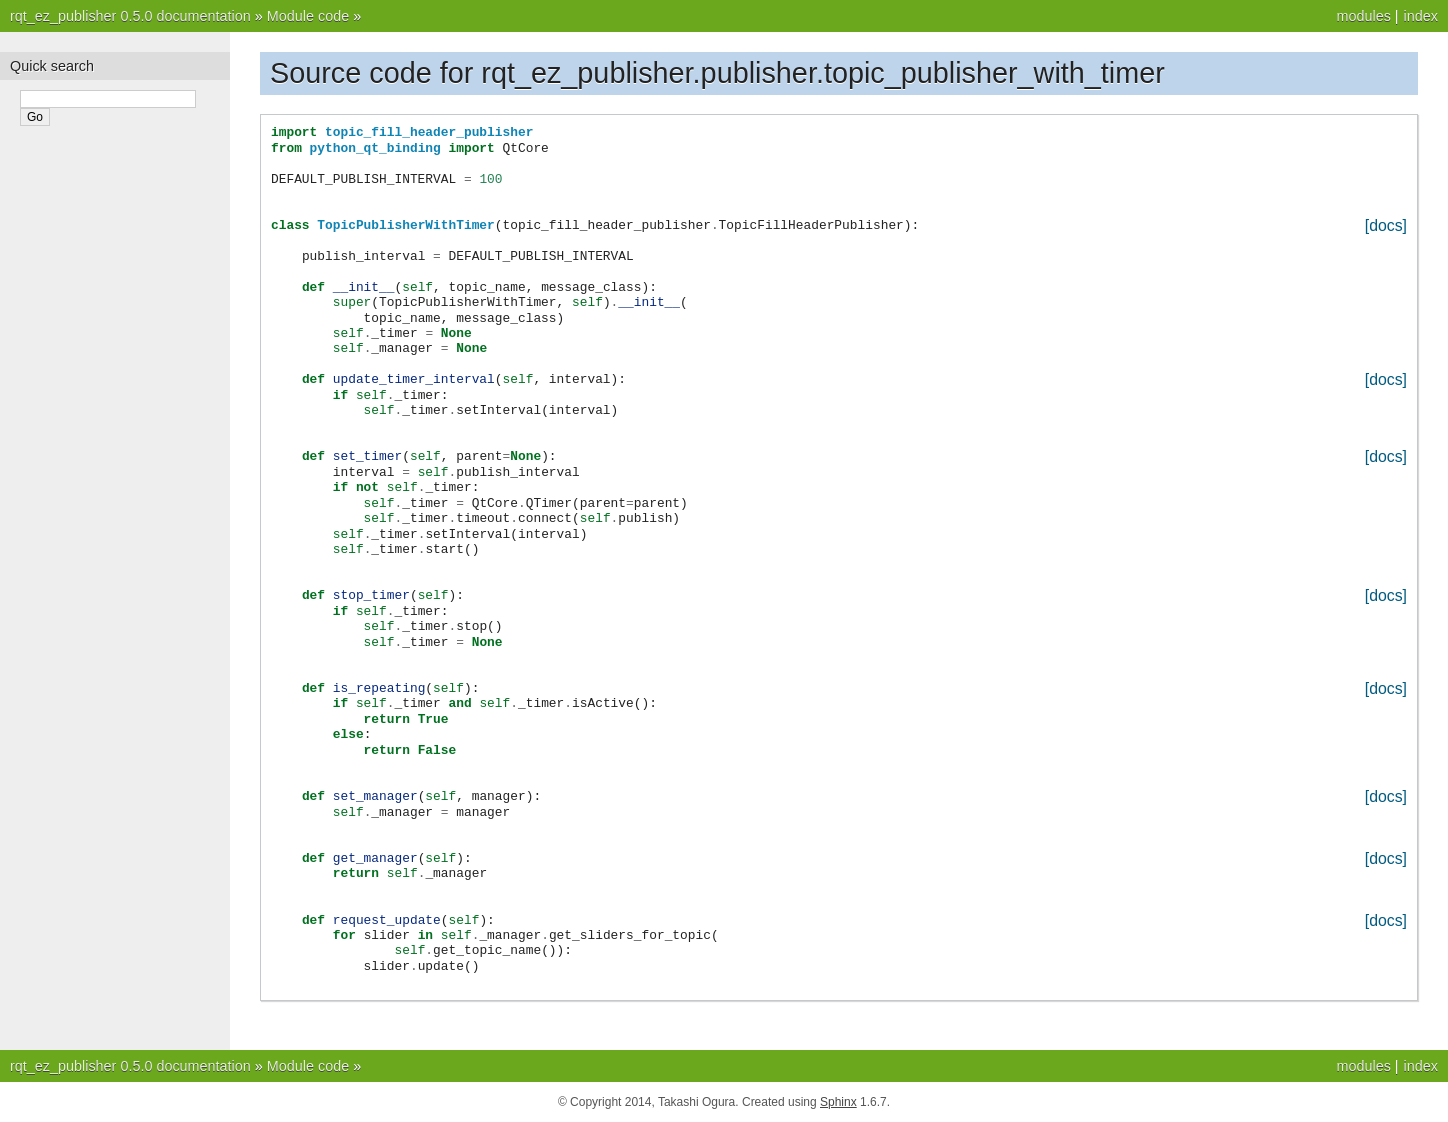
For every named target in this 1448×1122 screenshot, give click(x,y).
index (1421, 16)
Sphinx (838, 1102)
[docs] (1386, 225)
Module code (308, 16)
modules (1363, 16)
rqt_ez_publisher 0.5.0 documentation (130, 16)
